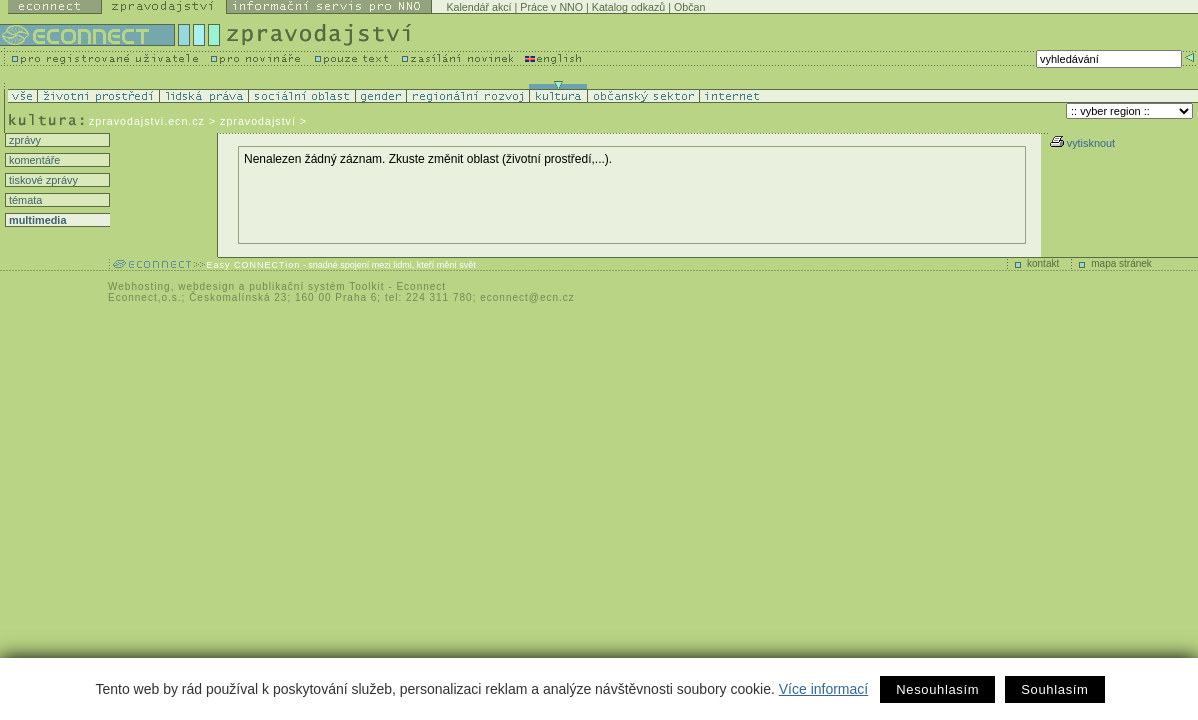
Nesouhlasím (937, 689)
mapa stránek (1121, 263)
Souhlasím (1054, 689)
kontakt (1043, 263)
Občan (689, 7)
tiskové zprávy (42, 180)
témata (24, 200)
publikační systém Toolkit (316, 286)
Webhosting (139, 286)
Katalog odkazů (628, 7)
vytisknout (1082, 143)
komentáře (33, 160)
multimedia (36, 220)
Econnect (421, 286)
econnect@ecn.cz (527, 297)
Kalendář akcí (478, 7)
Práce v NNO (551, 7)
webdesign (206, 286)
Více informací (823, 689)
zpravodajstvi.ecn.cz (147, 121)
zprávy (23, 140)
